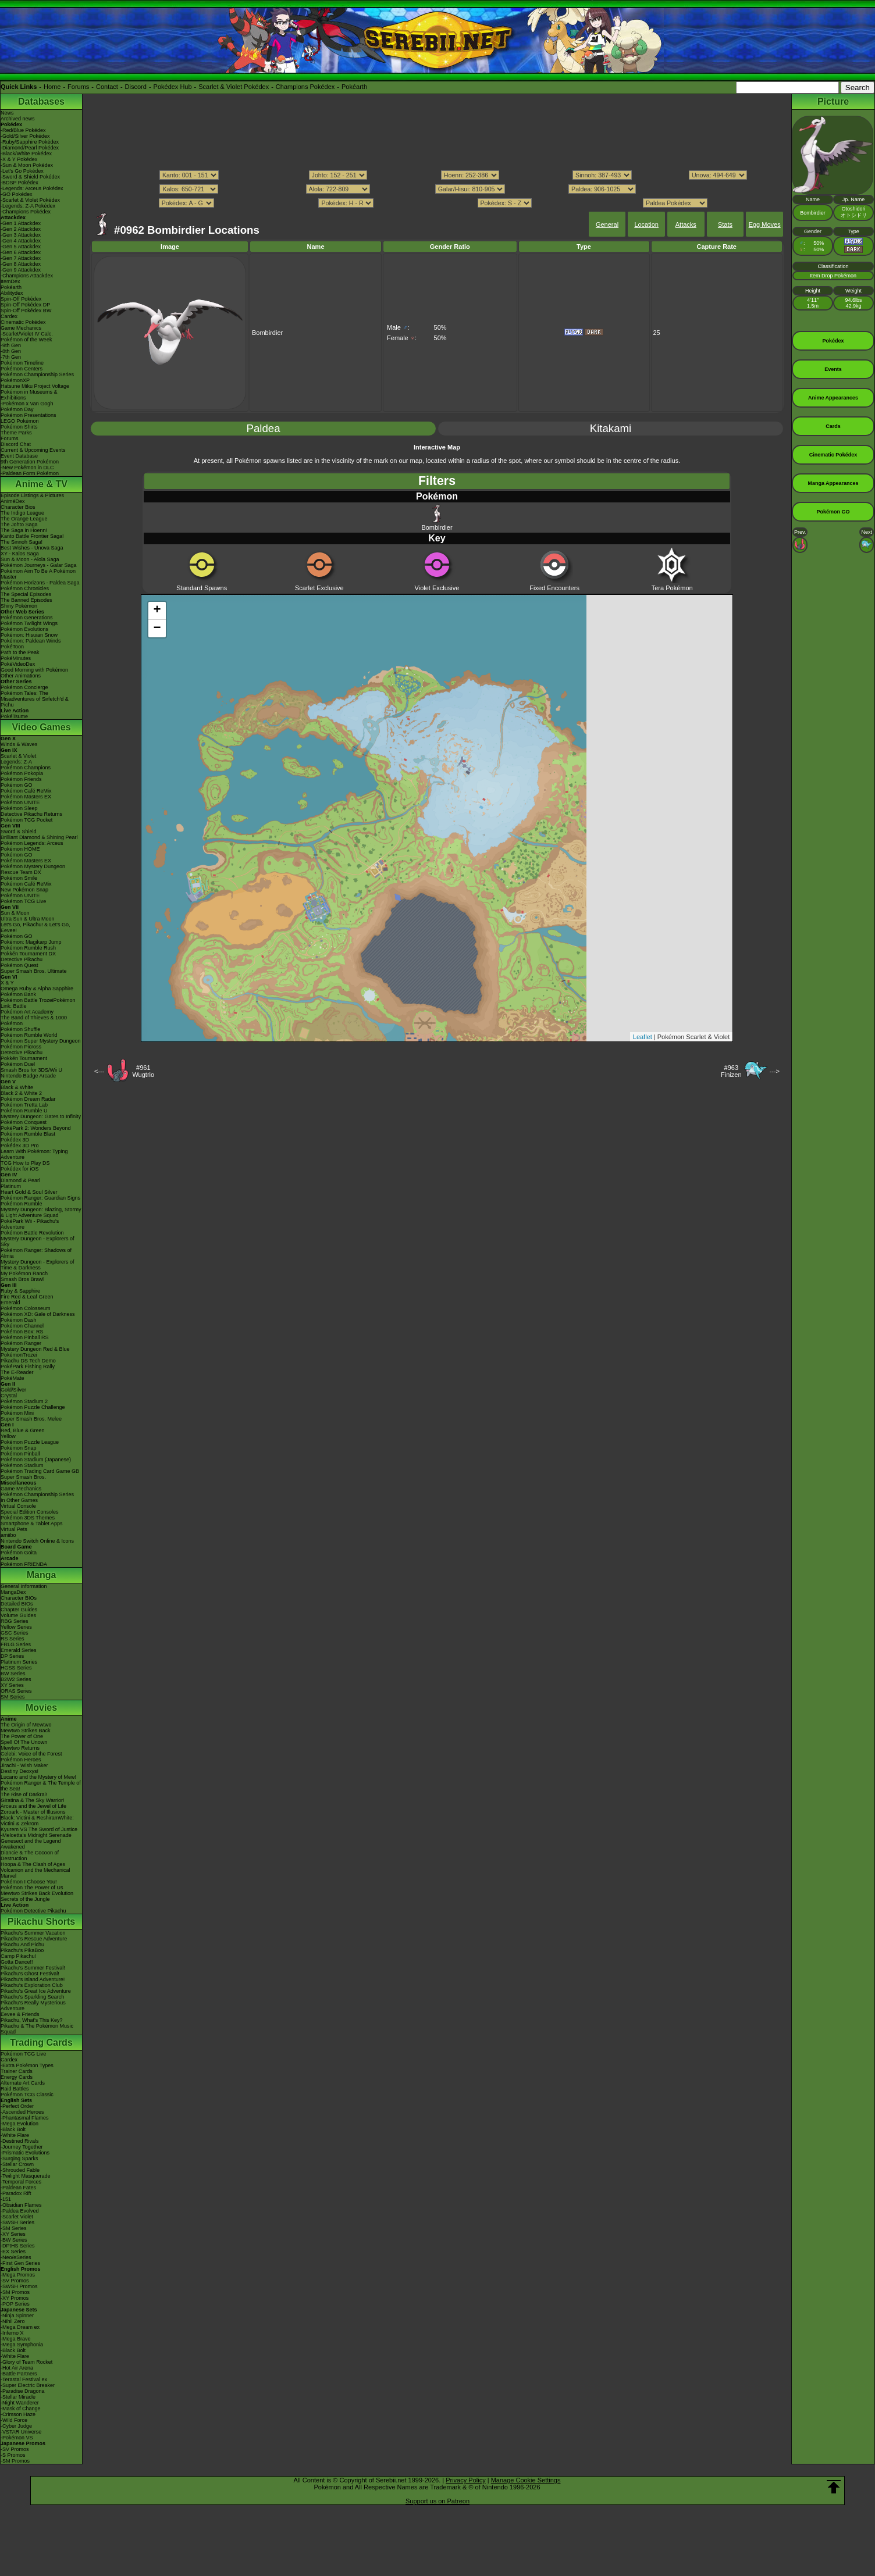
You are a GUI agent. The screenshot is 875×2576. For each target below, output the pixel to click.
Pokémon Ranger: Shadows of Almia (36, 1253)
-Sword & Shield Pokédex (30, 177)
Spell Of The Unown (24, 1742)
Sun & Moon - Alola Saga (30, 559)
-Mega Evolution (19, 2124)
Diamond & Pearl (20, 1180)
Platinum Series (19, 1662)
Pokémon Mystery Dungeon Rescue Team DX (33, 869)
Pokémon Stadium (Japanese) (36, 1459)
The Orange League (24, 519)
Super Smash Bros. (23, 1477)
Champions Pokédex (305, 86)
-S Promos (13, 2455)
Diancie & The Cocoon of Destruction (30, 1855)
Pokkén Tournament (24, 1058)
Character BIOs (19, 1598)
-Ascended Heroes (22, 2112)
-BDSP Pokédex (19, 182)
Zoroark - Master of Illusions (33, 1812)
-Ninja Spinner (17, 2315)
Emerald (10, 1302)
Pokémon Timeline (22, 363)
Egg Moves (765, 224)
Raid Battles (15, 2089)
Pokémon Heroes (21, 1759)
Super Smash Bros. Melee (31, 1419)
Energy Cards (17, 2077)
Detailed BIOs (17, 1604)
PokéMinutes (16, 658)
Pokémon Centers (21, 369)
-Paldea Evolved (20, 2211)
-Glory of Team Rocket (26, 2362)
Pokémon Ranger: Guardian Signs (40, 1198)
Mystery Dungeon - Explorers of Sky (37, 1241)
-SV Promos (15, 2281)
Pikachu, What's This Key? (32, 2020)
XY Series (12, 1685)
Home (52, 86)
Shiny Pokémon (19, 606)
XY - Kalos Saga (20, 553)
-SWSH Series (17, 2222)
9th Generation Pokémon (30, 462)
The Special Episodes (26, 594)
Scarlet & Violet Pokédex (233, 86)
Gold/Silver (13, 1390)
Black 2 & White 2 (21, 1093)
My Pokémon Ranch (24, 1273)
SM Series (13, 1697)
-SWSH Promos (19, 2286)
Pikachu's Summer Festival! (33, 1968)
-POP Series (15, 2304)
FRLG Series (16, 1644)
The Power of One (22, 1736)
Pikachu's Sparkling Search (32, 1997)
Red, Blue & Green (23, 1430)
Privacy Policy (465, 2480)
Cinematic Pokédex (23, 322)
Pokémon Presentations (28, 415)
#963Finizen (731, 1071)
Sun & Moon (15, 913)
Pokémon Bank (18, 994)
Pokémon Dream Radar (28, 1099)
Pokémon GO (17, 785)
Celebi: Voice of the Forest (31, 1754)
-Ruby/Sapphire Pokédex (30, 142)
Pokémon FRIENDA (24, 1564)
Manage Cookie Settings (526, 2480)
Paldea (263, 428)
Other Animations (21, 676)
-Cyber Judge (16, 2426)
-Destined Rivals (20, 2141)
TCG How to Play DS (25, 1163)
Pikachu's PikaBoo (22, 1950)
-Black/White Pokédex (26, 153)
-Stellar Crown (17, 2164)
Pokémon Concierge (24, 687)
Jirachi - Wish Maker (24, 1765)
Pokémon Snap (19, 1448)
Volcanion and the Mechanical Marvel (35, 1873)
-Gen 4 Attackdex (21, 241)
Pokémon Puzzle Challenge (33, 1407)
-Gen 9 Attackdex (21, 270)
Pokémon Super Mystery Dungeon (41, 1041)
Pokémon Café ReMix (26, 791)
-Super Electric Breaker (28, 2385)
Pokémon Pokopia (22, 773)
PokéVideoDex (18, 664)
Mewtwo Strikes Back (26, 1730)
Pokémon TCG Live (23, 901)
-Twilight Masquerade (26, 2176)
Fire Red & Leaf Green (27, 1297)
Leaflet (642, 1036)
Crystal (9, 1395)
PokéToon (12, 647)
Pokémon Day (17, 409)
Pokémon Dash (19, 1320)
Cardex (9, 316)
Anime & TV (41, 484)
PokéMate (12, 1378)
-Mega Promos (18, 2275)
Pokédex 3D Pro (20, 1145)
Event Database (19, 456)
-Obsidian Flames (21, 2205)
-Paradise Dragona (23, 2391)
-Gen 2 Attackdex (21, 229)
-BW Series (14, 2240)
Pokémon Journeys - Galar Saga (39, 565)
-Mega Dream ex (20, 2327)
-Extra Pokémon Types (27, 2065)
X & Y (7, 983)
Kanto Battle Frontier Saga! (32, 536)
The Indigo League (22, 513)
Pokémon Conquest (24, 1122)
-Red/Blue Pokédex (23, 130)
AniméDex (13, 501)
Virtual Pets (14, 1529)
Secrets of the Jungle (25, 1899)
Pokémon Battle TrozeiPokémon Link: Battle (38, 1003)
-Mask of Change (21, 2408)
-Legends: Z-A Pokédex (28, 206)
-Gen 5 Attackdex (21, 246)
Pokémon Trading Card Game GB (40, 1471)
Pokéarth (354, 86)
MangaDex (13, 1592)
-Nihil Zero (13, 2321)
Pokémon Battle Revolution (32, 1233)
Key (436, 538)
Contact (107, 86)
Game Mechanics (21, 328)
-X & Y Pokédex (19, 159)
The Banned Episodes (26, 600)
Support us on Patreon (437, 2500)
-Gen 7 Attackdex (21, 258)
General (607, 224)
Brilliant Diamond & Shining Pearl (39, 837)
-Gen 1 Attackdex (21, 223)
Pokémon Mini (17, 1413)
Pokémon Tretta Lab (24, 1105)
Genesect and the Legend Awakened (31, 1844)
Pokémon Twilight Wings (29, 623)
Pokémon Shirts (19, 427)
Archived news (18, 119)
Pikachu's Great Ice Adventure (36, 1991)
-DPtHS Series (18, 2246)
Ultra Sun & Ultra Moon (28, 919)
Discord (136, 86)
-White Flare (15, 2135)
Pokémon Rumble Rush (28, 948)
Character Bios (18, 507)
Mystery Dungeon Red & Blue (35, 1349)
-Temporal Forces (21, 2182)
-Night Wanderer (20, 2403)
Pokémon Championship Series (37, 374)
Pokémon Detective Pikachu (33, 1911)
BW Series (13, 1673)
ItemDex (10, 281)
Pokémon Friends (21, 779)
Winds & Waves (19, 744)
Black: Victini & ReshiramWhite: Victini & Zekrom (37, 1820)
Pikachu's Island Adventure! (33, 1979)
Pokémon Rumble (21, 1204)
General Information (24, 1586)
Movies (41, 1707)
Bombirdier (436, 517)
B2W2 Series (16, 1679)
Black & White (17, 1087)
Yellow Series (16, 1627)
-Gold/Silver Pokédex (25, 136)
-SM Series (14, 2228)
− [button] (157, 628)
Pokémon (437, 496)
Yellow (8, 1436)
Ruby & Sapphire (20, 1291)
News (7, 113)
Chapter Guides (19, 1609)
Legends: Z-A (16, 762)
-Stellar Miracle (18, 2397)
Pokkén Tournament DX (28, 954)
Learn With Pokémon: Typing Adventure (34, 1154)
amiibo (8, 1535)
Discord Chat (16, 444)
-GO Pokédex (17, 194)
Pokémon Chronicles (25, 588)
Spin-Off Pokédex (21, 299)
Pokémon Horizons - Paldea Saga (40, 583)
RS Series (12, 1639)
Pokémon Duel (18, 1064)
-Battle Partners (19, 2374)
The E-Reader (17, 1372)
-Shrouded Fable (20, 2170)
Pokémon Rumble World (29, 1035)
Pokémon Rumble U (24, 1111)
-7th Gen (11, 357)
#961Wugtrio (143, 1071)
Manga (41, 1575)
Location (646, 224)
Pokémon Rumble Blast (28, 1134)
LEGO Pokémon (20, 421)
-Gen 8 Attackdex (21, 264)
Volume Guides (18, 1615)
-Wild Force (14, 2420)
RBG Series (15, 1621)
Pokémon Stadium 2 (24, 1401)
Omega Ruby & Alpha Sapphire (37, 988)
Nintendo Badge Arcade (28, 1076)
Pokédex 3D (15, 1140)
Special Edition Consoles (30, 1512)
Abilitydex (12, 293)
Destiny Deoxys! (19, 1771)
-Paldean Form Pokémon (30, 473)
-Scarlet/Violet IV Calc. (27, 334)
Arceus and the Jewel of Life (33, 1806)
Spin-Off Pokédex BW (26, 310)
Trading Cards (41, 2042)
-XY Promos (15, 2298)
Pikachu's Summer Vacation (33, 1933)
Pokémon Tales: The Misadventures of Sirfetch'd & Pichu (35, 699)
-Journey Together (21, 2147)
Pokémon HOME (20, 849)
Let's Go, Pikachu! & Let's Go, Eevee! (35, 927)
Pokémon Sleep (19, 808)
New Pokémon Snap (24, 890)
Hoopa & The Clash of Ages (33, 1864)
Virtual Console (18, 1506)
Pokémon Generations (27, 617)
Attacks (685, 224)
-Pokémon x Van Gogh (27, 403)
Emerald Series (19, 1650)
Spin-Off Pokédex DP (25, 305)
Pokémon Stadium (22, 1465)
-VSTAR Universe (21, 2432)
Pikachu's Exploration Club (32, 1985)
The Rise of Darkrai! (24, 1794)
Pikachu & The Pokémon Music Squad (37, 2029)
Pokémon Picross (21, 1047)
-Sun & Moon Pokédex (27, 165)
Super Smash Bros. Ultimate (34, 971)
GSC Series (15, 1633)
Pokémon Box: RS (22, 1332)
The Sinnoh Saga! (21, 542)
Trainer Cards (17, 2071)
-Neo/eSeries (16, 2257)
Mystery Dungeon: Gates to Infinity (41, 1116)
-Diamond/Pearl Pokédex (30, 148)
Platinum (11, 1186)
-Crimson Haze (18, 2414)
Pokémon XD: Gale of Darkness (38, 1314)
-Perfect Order (17, 2106)
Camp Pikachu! (18, 1956)
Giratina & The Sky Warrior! (33, 1800)
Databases (41, 101)
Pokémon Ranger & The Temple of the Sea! (41, 1786)
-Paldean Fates (18, 2187)
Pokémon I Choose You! (29, 1882)
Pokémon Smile (19, 878)
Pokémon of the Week (26, 339)
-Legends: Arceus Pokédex (32, 188)
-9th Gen (11, 345)
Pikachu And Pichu (22, 1944)
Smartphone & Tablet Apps (31, 1523)
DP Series (12, 1656)
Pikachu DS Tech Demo (28, 1361)
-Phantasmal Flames (25, 2118)
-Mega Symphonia (22, 2344)
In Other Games (19, 1500)
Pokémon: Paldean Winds (31, 641)
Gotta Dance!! (17, 1962)
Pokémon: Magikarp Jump (31, 942)
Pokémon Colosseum (26, 1308)
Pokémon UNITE (20, 802)
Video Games (41, 727)
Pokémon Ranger (21, 1343)
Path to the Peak (20, 652)
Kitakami (611, 428)
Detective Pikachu (21, 959)
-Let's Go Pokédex (22, 171)
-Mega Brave (16, 2339)
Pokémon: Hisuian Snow (29, 635)
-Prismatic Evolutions (25, 2153)
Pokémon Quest (19, 965)
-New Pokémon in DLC (27, 467)
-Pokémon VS (17, 2438)
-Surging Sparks (19, 2158)
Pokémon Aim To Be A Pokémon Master (38, 574)
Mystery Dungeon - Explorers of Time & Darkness (37, 1265)
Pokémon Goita (19, 1552)
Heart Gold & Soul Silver (29, 1192)
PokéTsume (14, 716)
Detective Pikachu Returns (31, 814)
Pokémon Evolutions (24, 629)
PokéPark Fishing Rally (28, 1366)
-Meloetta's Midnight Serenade (36, 1835)
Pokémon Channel (22, 1326)
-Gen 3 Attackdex (21, 235)
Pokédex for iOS (20, 1169)
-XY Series (13, 2234)
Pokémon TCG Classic (27, 2094)
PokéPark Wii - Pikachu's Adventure (30, 1224)
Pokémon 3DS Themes (28, 1518)
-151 (6, 2199)
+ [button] (157, 610)
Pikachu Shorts (41, 1921)
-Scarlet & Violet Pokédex (30, 200)
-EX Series (13, 2251)
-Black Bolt (13, 2129)
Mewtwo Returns (20, 1748)
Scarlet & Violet (18, 756)
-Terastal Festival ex (24, 2379)
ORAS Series (16, 1691)
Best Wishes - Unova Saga (32, 548)
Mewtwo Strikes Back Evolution (37, 1893)
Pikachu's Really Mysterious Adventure (33, 2005)
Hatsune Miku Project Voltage (35, 386)
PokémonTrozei (19, 1355)
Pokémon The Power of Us (32, 1887)
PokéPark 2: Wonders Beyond (35, 1128)
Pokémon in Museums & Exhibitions (29, 395)
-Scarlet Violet (17, 2217)
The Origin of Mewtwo (26, 1725)
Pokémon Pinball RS (25, 1337)
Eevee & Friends (20, 2014)
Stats (725, 224)
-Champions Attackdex (27, 276)
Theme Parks (16, 433)
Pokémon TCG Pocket (26, 820)
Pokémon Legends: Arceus (32, 843)
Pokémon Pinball (20, 1454)
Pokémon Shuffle (20, 1029)
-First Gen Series (20, 2263)
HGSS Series (16, 1668)
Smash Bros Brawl (22, 1279)
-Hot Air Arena (17, 2368)
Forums (78, 86)
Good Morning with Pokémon (34, 670)
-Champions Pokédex (26, 212)
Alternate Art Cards (23, 2083)
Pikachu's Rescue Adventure (34, 1939)
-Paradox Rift (16, 2193)
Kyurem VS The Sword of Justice (39, 1829)
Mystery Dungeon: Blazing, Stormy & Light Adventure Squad (41, 1212)
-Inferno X (12, 2333)
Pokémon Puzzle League (30, 1442)
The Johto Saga (19, 524)
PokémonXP (15, 380)
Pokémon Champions (26, 767)
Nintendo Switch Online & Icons (37, 1541)
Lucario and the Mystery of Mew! (38, 1777)
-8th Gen (11, 351)
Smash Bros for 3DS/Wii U (31, 1070)
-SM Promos (15, 2292)
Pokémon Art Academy (27, 1012)
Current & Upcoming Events (33, 450)
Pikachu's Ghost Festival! (30, 1973)
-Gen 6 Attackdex (21, 252)
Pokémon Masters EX (26, 797)
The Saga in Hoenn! (24, 530)
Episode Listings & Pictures (32, 495)
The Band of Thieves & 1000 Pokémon (34, 1020)
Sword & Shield (19, 831)
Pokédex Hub (173, 86)
